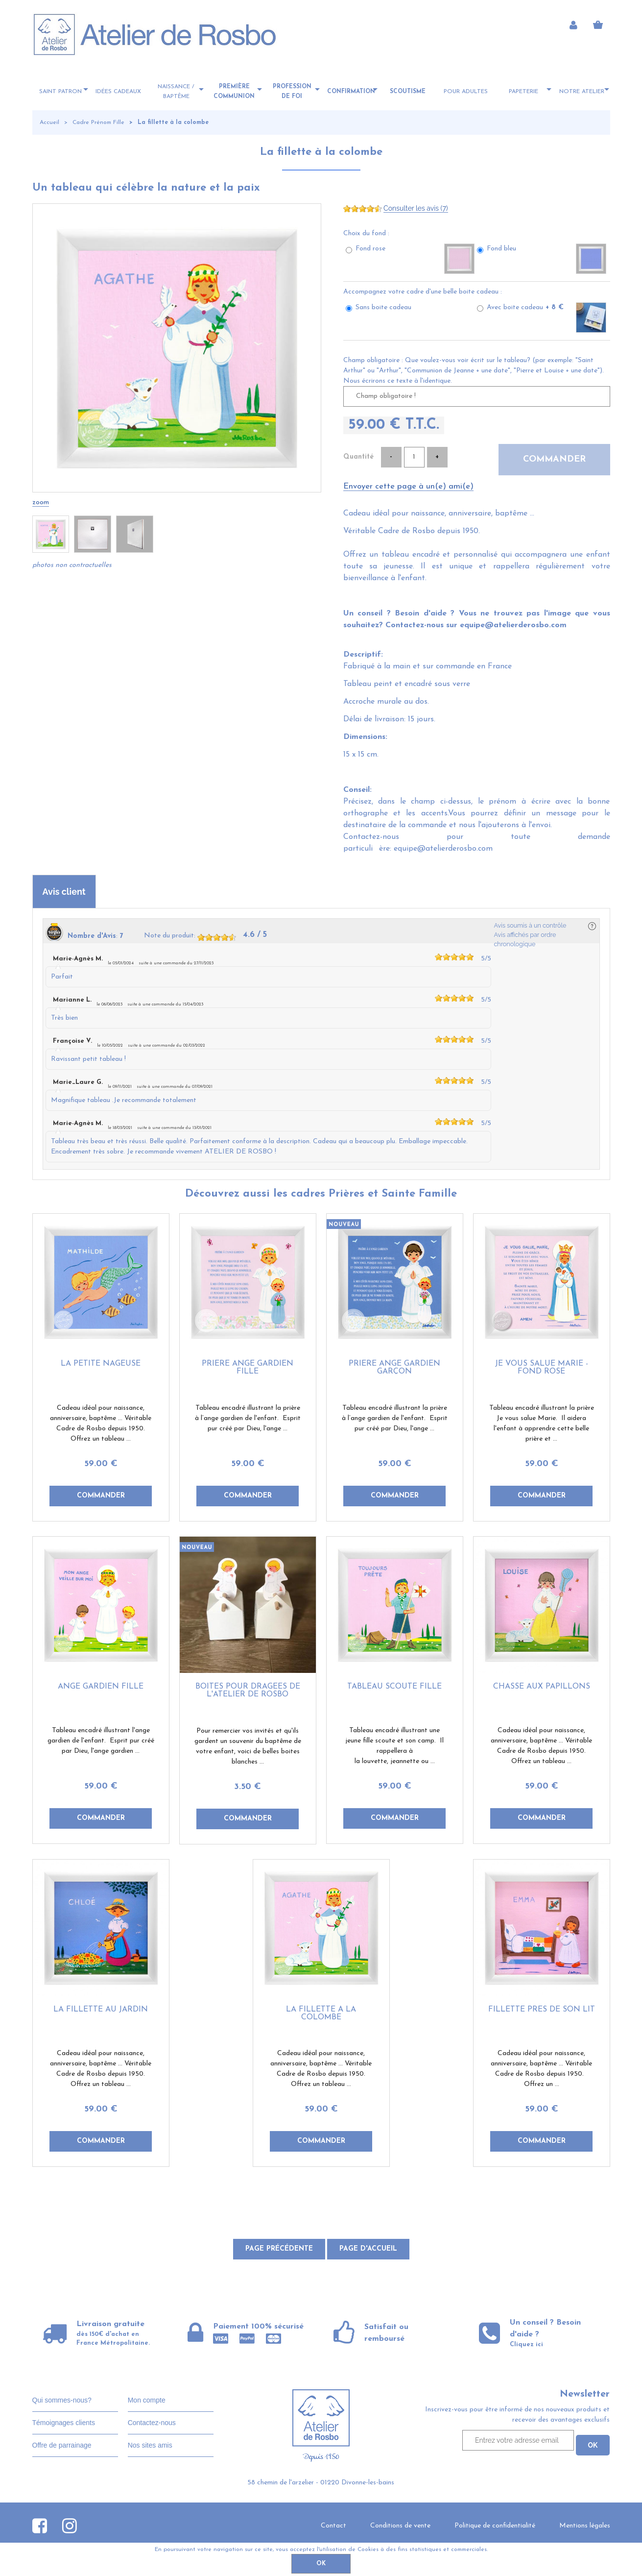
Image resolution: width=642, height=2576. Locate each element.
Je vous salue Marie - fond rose (541, 1367)
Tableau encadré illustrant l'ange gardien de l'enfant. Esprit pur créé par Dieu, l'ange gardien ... (101, 1741)
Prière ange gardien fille (247, 1367)
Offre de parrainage (62, 2445)
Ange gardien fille (100, 1687)
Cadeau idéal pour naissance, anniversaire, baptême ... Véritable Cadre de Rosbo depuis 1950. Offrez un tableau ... (100, 1423)
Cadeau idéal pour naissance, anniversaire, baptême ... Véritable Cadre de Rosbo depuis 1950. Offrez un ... (541, 2069)
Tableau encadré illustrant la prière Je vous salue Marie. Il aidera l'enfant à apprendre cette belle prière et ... (541, 1423)
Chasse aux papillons (541, 1687)
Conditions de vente (400, 2525)
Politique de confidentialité (494, 2525)
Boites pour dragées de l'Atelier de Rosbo (247, 1690)
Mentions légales (584, 2525)
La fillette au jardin (100, 2009)
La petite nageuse (101, 1364)
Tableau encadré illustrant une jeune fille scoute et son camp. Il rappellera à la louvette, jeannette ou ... (394, 1746)
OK (321, 2564)
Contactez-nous (152, 2423)
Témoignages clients (63, 2423)
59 (101, 1464)
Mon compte (147, 2400)
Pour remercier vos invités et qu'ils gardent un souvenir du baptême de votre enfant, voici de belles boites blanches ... (247, 1746)
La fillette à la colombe (321, 152)
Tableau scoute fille (394, 1687)
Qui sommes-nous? (62, 2400)
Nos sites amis (150, 2445)
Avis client (64, 891)
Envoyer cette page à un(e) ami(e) (408, 486)
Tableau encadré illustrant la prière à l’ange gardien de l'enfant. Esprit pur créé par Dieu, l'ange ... (248, 1418)
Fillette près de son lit (541, 2009)
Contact (333, 2525)
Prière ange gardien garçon (394, 1367)
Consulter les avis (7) (415, 208)
